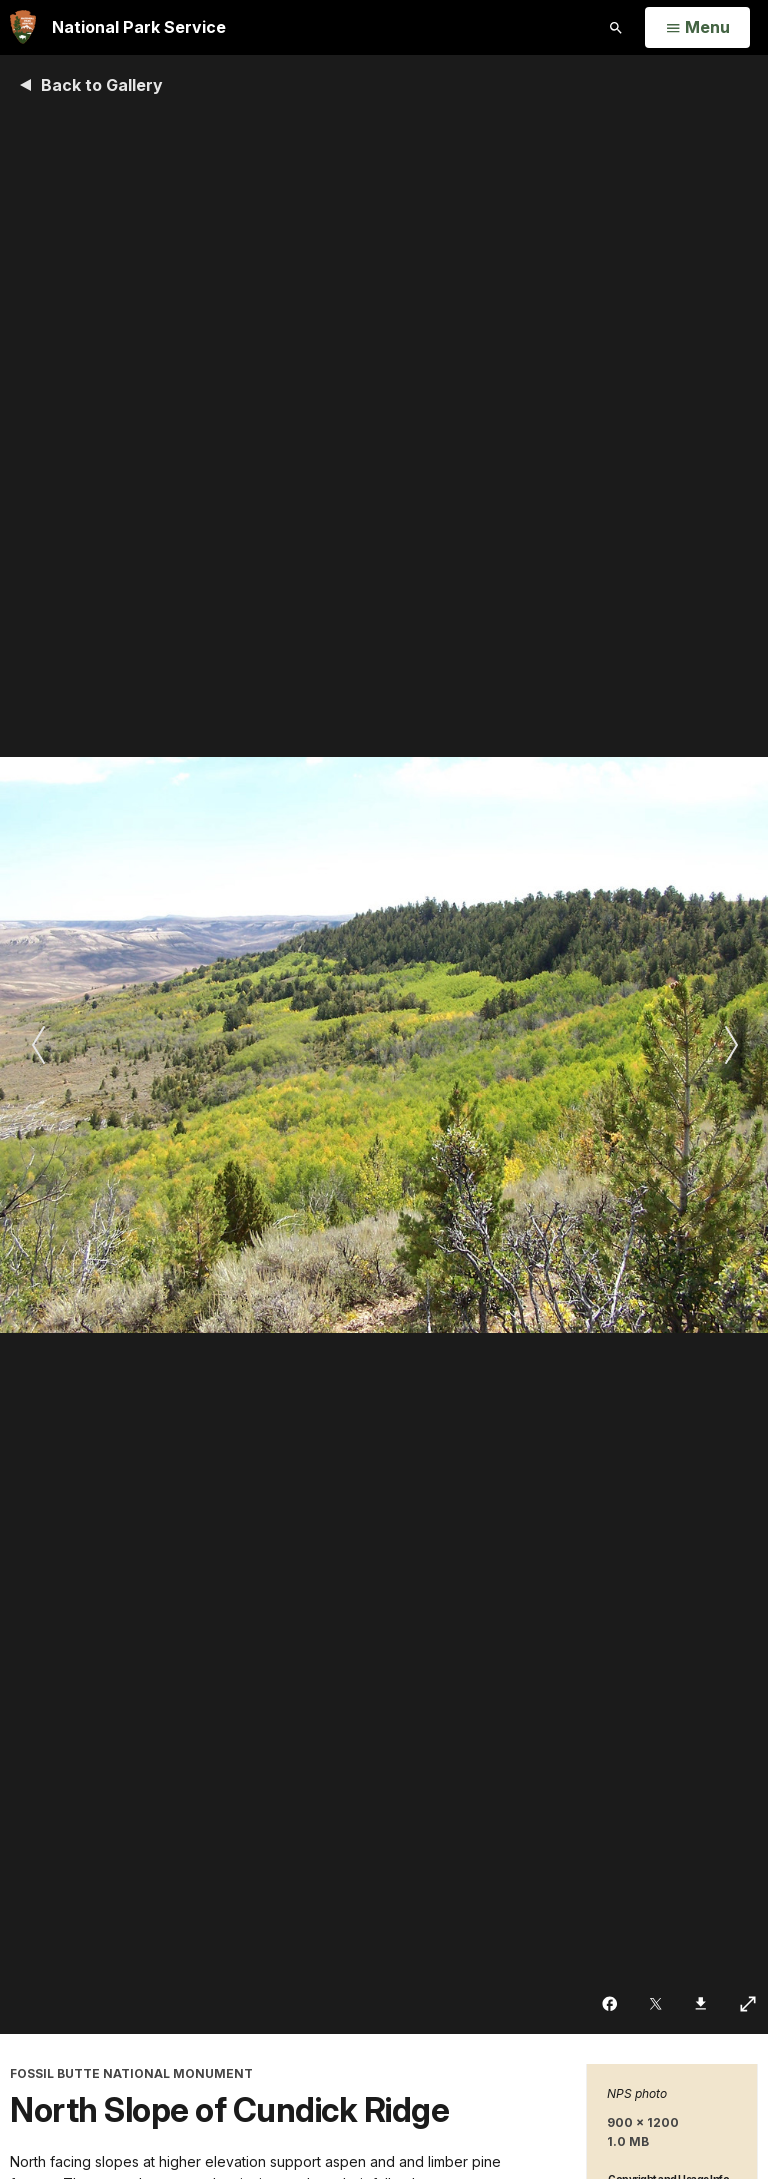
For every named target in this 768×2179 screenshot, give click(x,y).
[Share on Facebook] (611, 2004)
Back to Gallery (102, 85)
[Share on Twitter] (657, 2004)
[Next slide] (730, 1044)
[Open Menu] (697, 28)
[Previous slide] (37, 1044)
